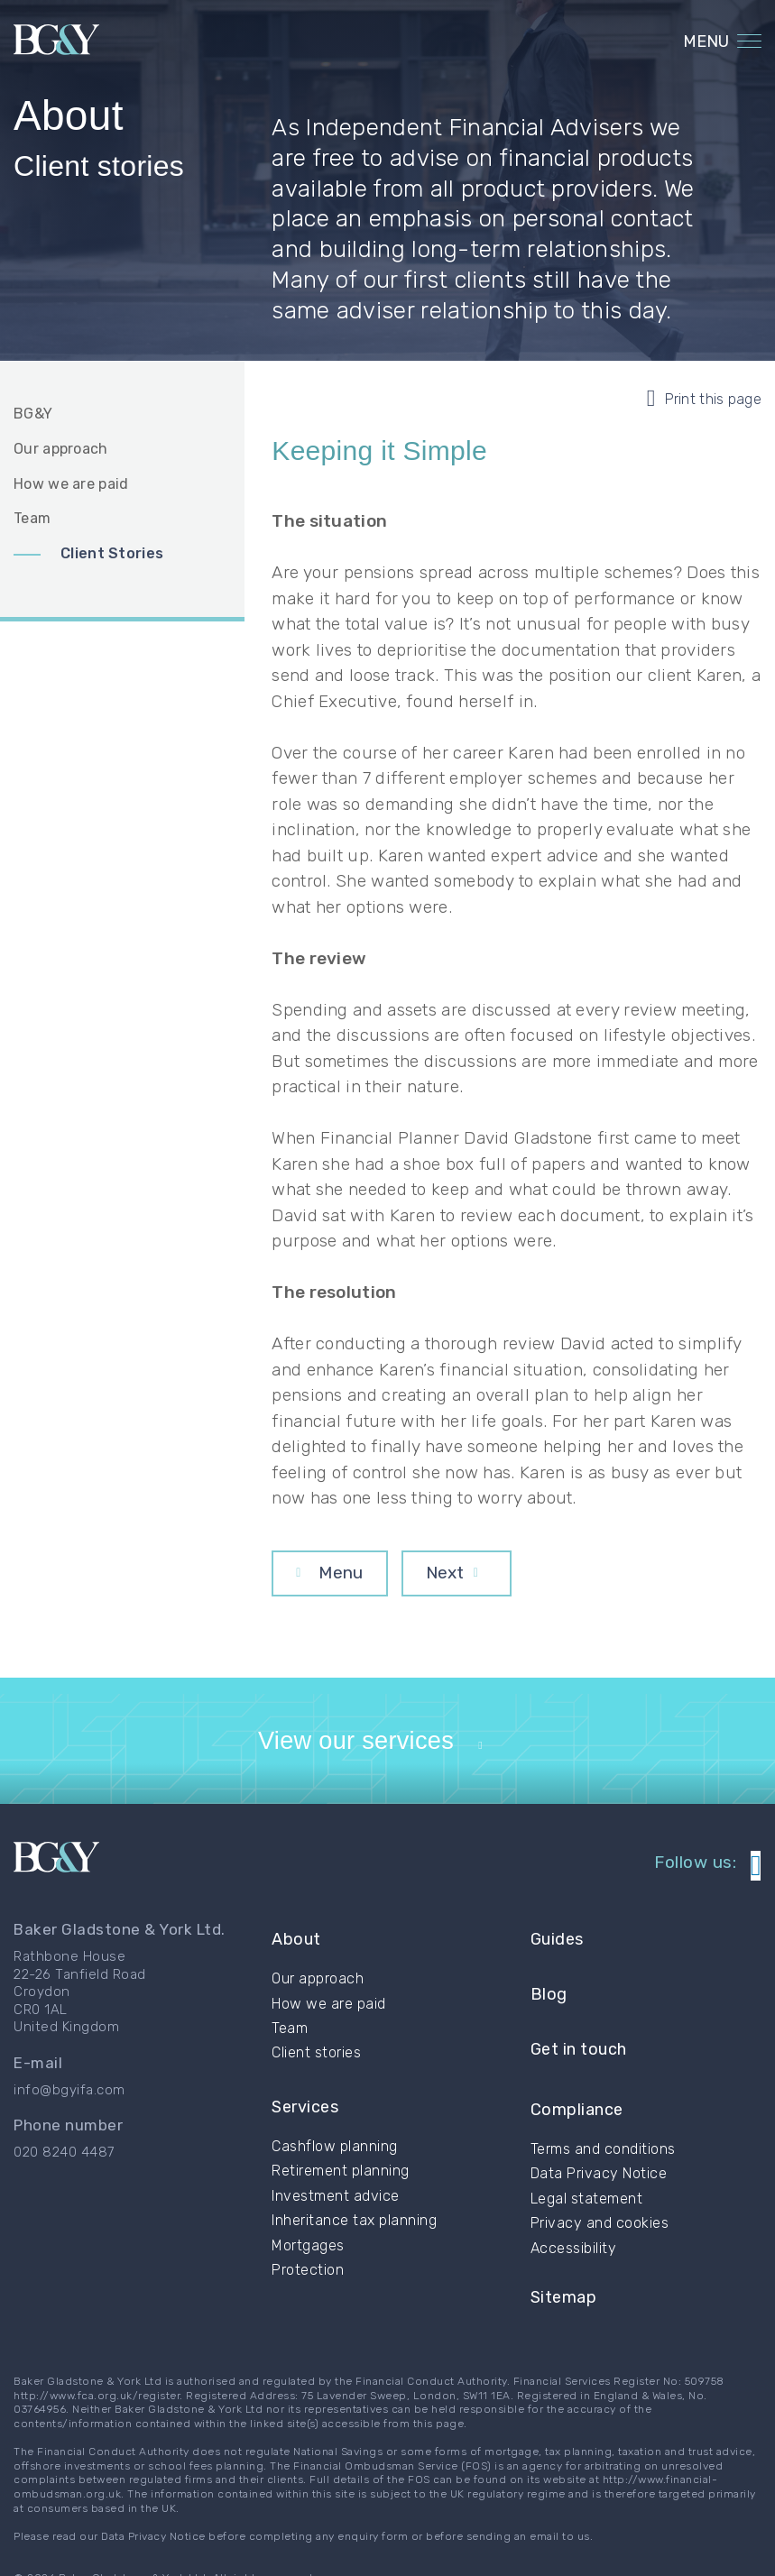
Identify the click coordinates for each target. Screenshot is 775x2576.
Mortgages (308, 2249)
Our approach (61, 448)
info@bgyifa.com (69, 2132)
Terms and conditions (603, 2113)
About (296, 1973)
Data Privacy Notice (599, 2139)
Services (305, 2120)
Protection (308, 2273)
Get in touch (579, 2044)
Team (32, 518)
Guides (557, 1973)
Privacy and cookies (600, 2187)
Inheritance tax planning (354, 2224)
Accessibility (574, 2213)
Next (445, 1572)
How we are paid (71, 483)
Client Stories (111, 553)
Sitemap (564, 2252)
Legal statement (587, 2163)
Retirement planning (341, 2175)
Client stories (316, 2075)
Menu (340, 1572)
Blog (549, 2008)
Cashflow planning (335, 2149)
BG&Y (33, 413)
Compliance (577, 2084)
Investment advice (336, 2199)
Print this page (704, 398)
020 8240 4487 (64, 2195)
